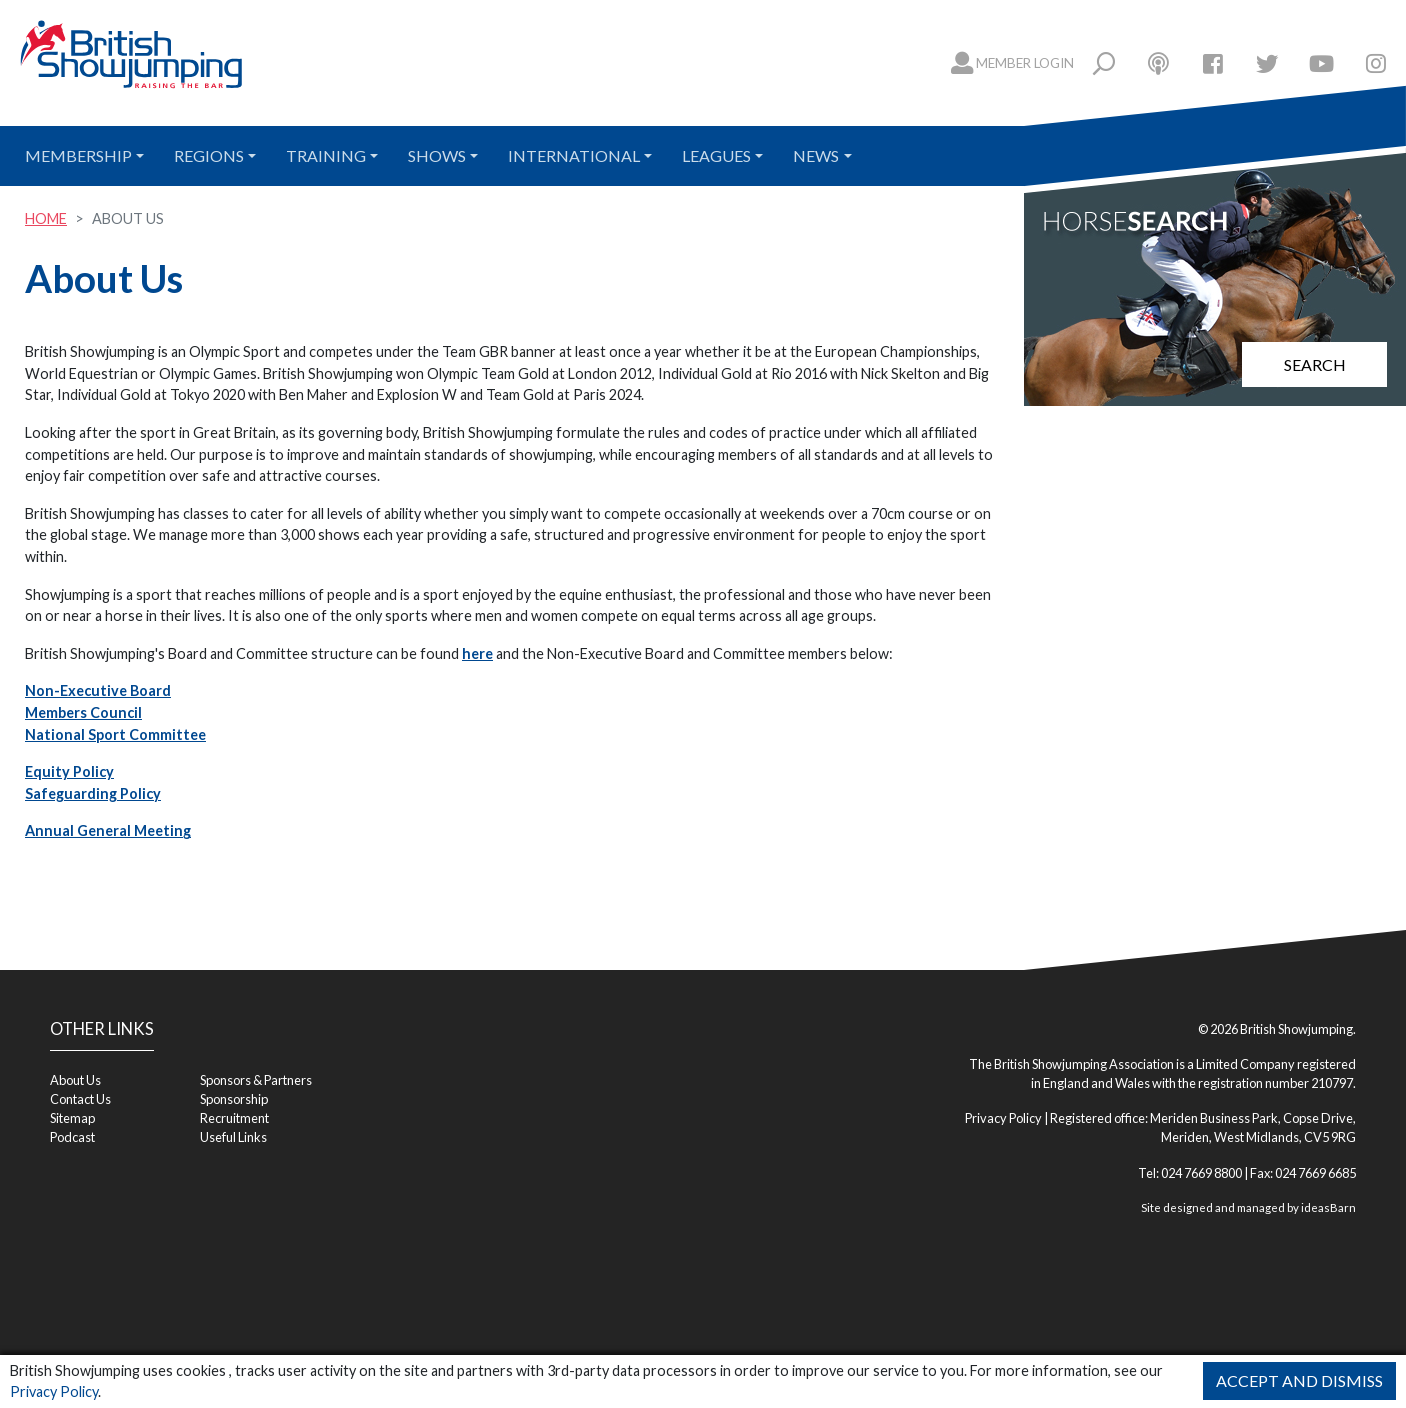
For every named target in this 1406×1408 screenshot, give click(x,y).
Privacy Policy (54, 1391)
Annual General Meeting (108, 830)
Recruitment (234, 1118)
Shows (437, 155)
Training (326, 155)
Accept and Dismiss (1299, 1380)
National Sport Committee (115, 734)
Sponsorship (234, 1099)
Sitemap (72, 1118)
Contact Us (80, 1099)
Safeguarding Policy (93, 793)
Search (1315, 364)
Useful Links (233, 1137)
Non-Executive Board (98, 690)
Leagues (716, 155)
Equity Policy (69, 771)
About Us (75, 1080)
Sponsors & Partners (256, 1080)
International (574, 155)
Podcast (72, 1137)
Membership (78, 155)
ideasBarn (1328, 1207)
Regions (209, 155)
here (477, 653)
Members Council (83, 712)
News (816, 155)
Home (46, 218)
